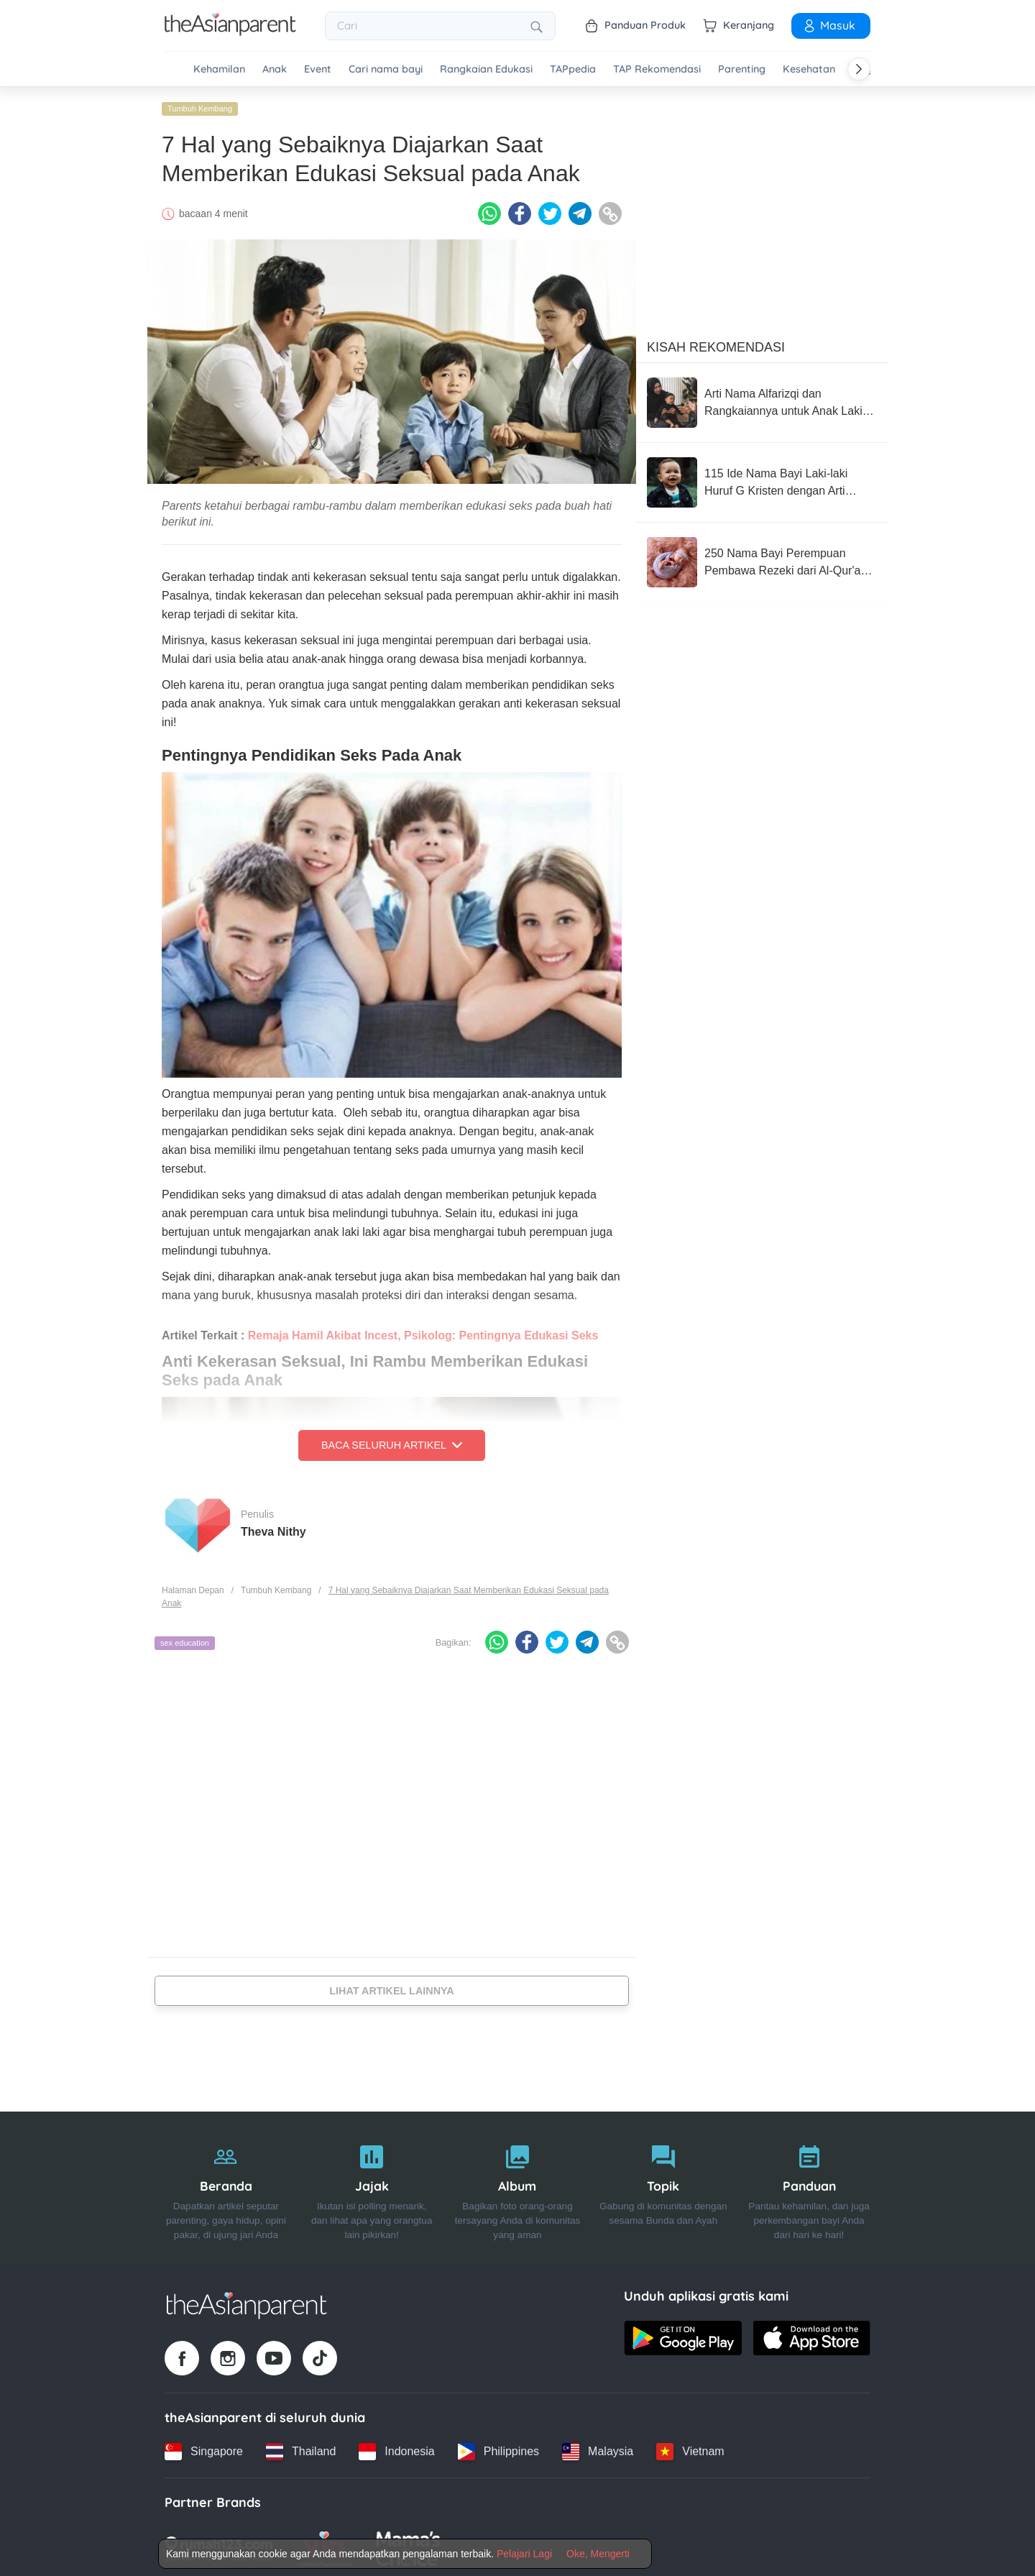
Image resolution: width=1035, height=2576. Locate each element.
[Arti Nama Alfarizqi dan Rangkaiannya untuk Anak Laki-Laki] (762, 400)
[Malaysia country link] (597, 2448)
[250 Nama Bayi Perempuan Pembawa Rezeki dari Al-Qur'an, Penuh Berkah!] (762, 559)
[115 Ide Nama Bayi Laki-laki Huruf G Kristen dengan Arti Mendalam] (762, 479)
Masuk (828, 25)
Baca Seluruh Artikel (391, 1442)
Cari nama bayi (386, 69)
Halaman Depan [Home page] (193, 1587)
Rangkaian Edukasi (486, 69)
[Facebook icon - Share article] (519, 210)
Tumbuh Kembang (199, 105)
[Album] (518, 2186)
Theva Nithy (273, 1528)
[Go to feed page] (230, 31)
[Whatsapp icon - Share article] (489, 210)
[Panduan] (809, 2186)
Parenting (741, 69)
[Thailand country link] (301, 2448)
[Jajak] (372, 2186)
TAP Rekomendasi (657, 69)
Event (317, 69)
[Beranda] (226, 2186)
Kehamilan (219, 69)
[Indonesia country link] (396, 2448)
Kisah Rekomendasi (716, 344)
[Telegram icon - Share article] (580, 210)
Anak (274, 69)
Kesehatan (809, 69)
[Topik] (663, 2186)
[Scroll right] (858, 69)
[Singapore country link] (204, 2448)
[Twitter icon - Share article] (549, 210)
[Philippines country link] (498, 2448)
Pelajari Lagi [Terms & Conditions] (524, 2553)
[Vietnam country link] (690, 2448)
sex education (184, 1640)
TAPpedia (573, 69)
